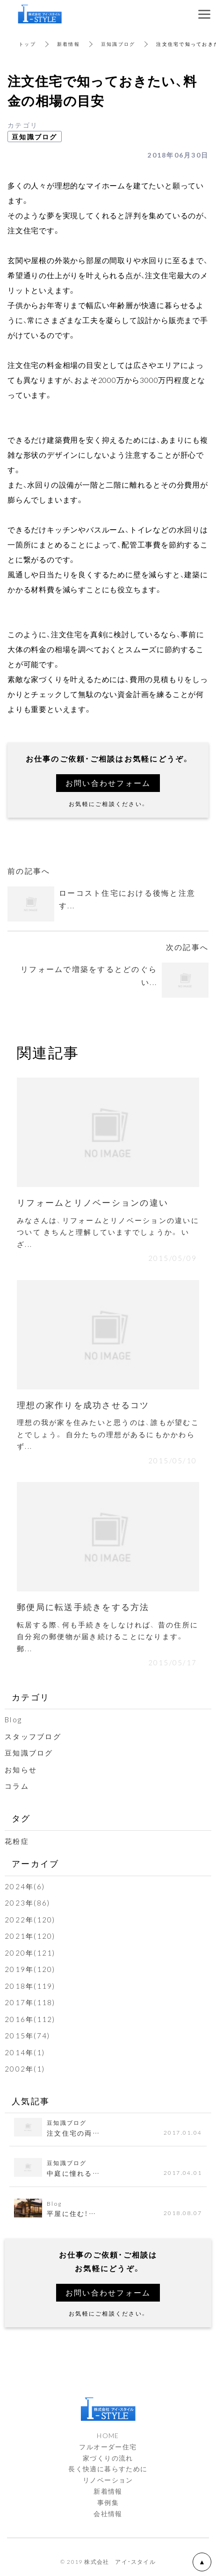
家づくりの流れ (108, 2457)
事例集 (108, 2502)
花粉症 (17, 1841)
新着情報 (68, 43)
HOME (108, 2435)
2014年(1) (25, 2052)
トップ (27, 43)
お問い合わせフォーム (108, 782)
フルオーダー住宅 (108, 2446)
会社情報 (108, 2513)
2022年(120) (30, 1919)
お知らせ (21, 1769)
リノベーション (108, 2479)
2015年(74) (27, 2035)
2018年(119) (30, 1986)
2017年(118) (30, 2002)
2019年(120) (30, 1969)
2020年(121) (30, 1953)
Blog (13, 1719)
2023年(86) (27, 1903)
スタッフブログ (33, 1736)
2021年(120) (30, 1936)
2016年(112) (30, 2019)
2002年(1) (25, 2069)
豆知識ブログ (118, 43)
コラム (17, 1786)
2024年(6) (25, 1886)
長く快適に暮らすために (107, 2468)
